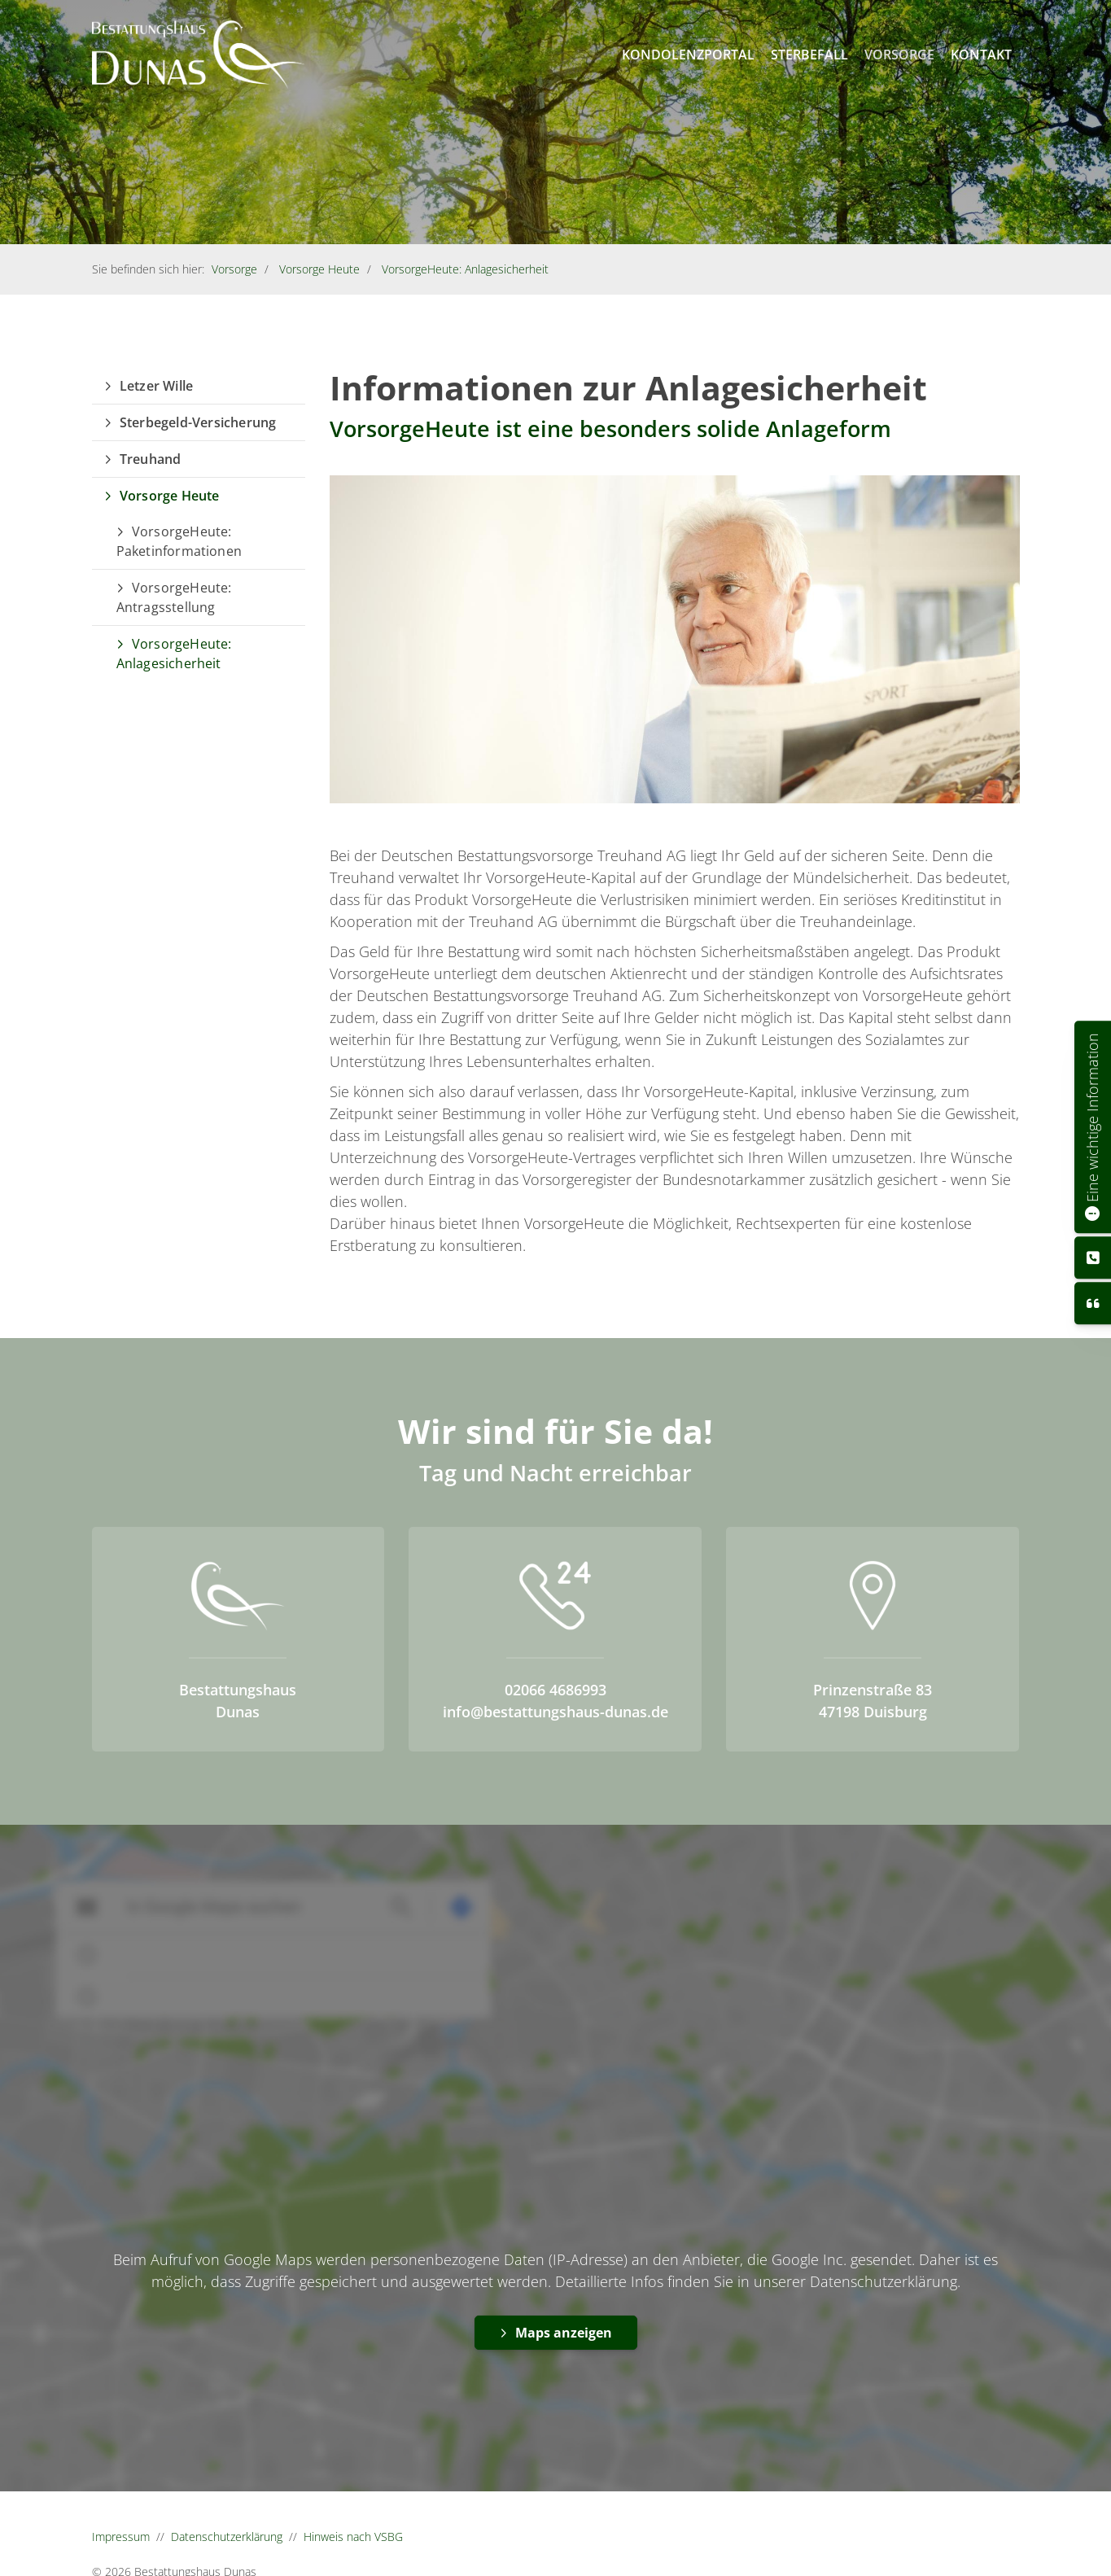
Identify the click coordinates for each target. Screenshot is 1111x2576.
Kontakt (981, 54)
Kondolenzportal (688, 54)
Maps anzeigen (563, 2333)
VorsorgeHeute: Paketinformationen (179, 541)
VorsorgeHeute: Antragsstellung (174, 597)
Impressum (121, 2536)
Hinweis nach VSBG (353, 2536)
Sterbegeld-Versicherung (198, 422)
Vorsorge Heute (319, 269)
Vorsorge (899, 54)
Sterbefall (809, 54)
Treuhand (151, 459)
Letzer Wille (156, 386)
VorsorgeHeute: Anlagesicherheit (465, 269)
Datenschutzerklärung (226, 2536)
